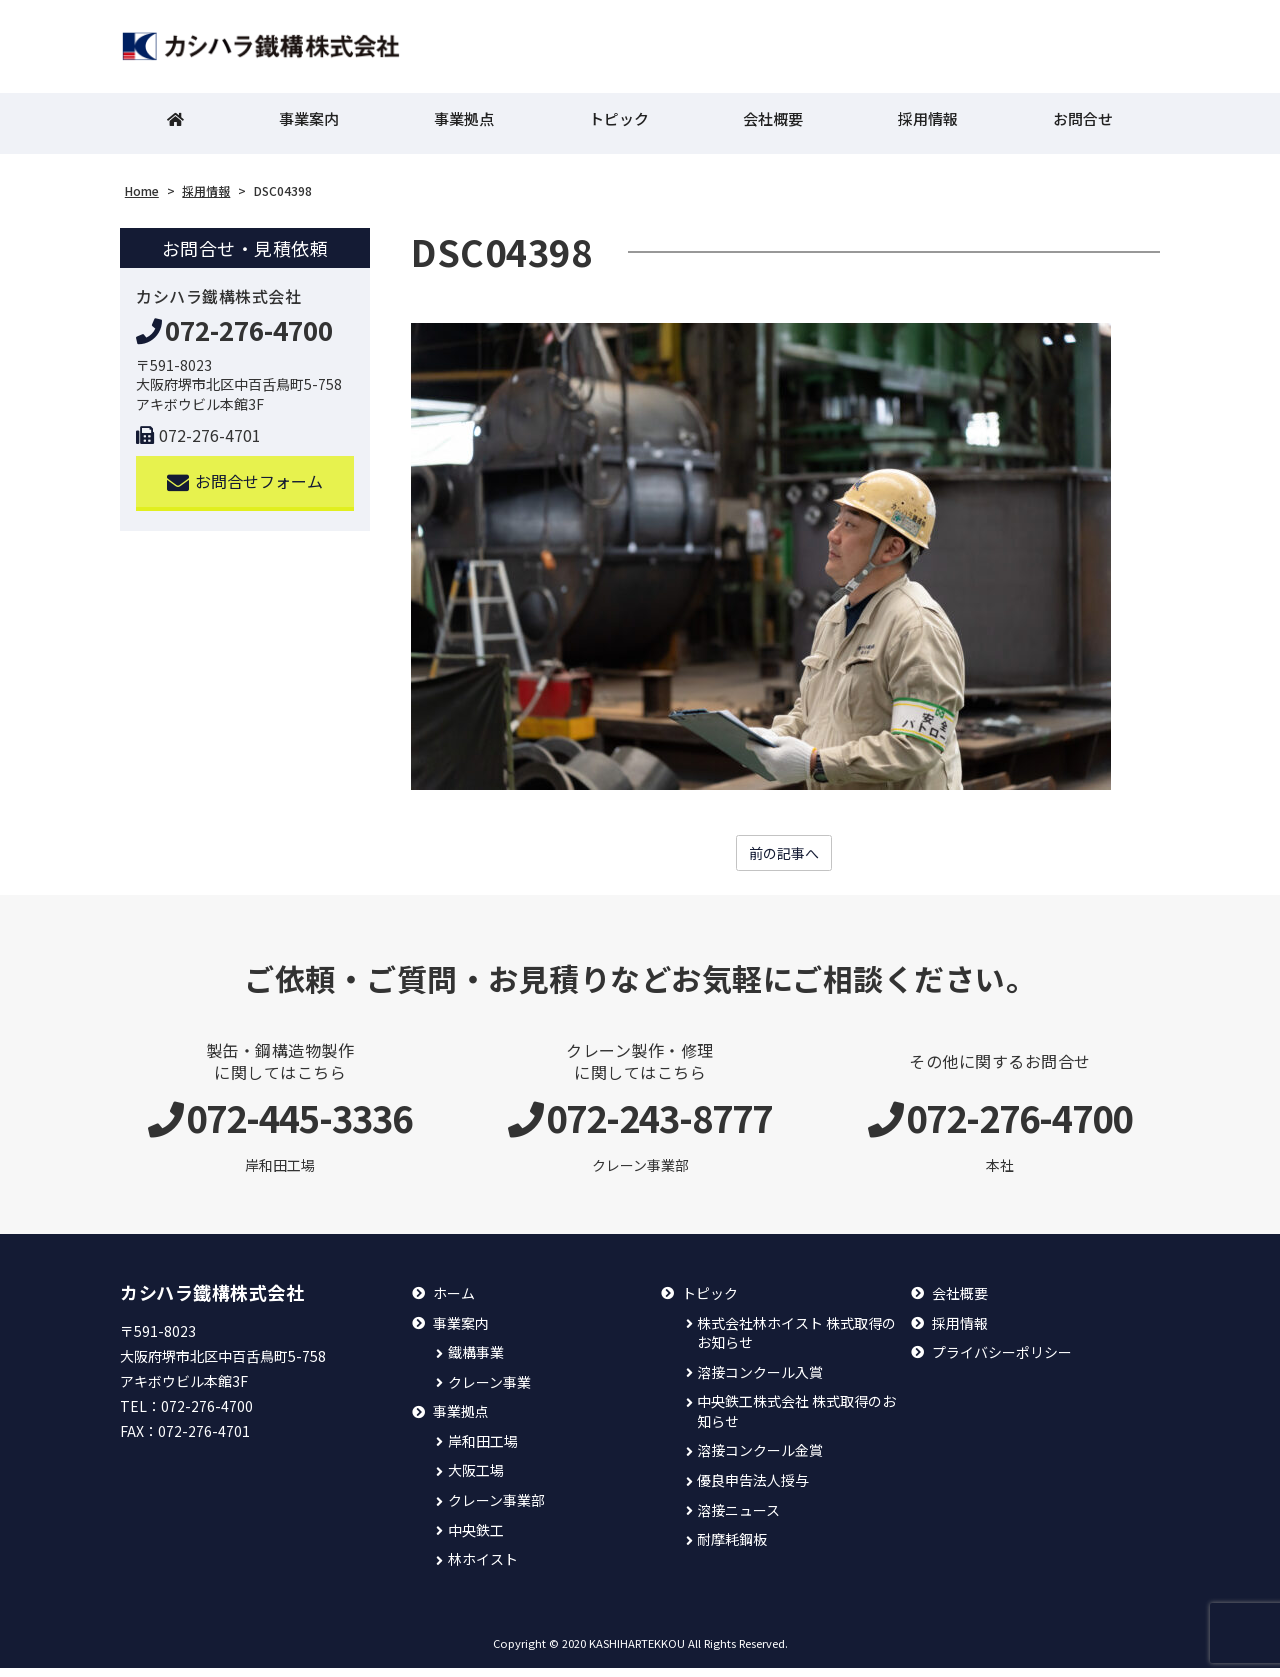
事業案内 (309, 125)
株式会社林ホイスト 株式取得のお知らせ (796, 1341)
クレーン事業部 (496, 1509)
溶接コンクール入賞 (760, 1380)
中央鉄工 (476, 1538)
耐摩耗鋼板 (732, 1548)
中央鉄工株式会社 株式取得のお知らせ (796, 1420)
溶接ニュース (738, 1518)
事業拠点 (464, 125)
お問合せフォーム (245, 488)
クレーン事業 (489, 1390)
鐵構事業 (476, 1361)
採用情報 (928, 125)
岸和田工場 (483, 1450)
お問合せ (1083, 125)
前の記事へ (784, 861)
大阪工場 (476, 1479)
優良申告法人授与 (753, 1489)
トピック (619, 125)
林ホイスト (483, 1568)
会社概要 (773, 125)
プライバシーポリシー (1002, 1361)
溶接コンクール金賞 (760, 1459)
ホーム (454, 1302)
